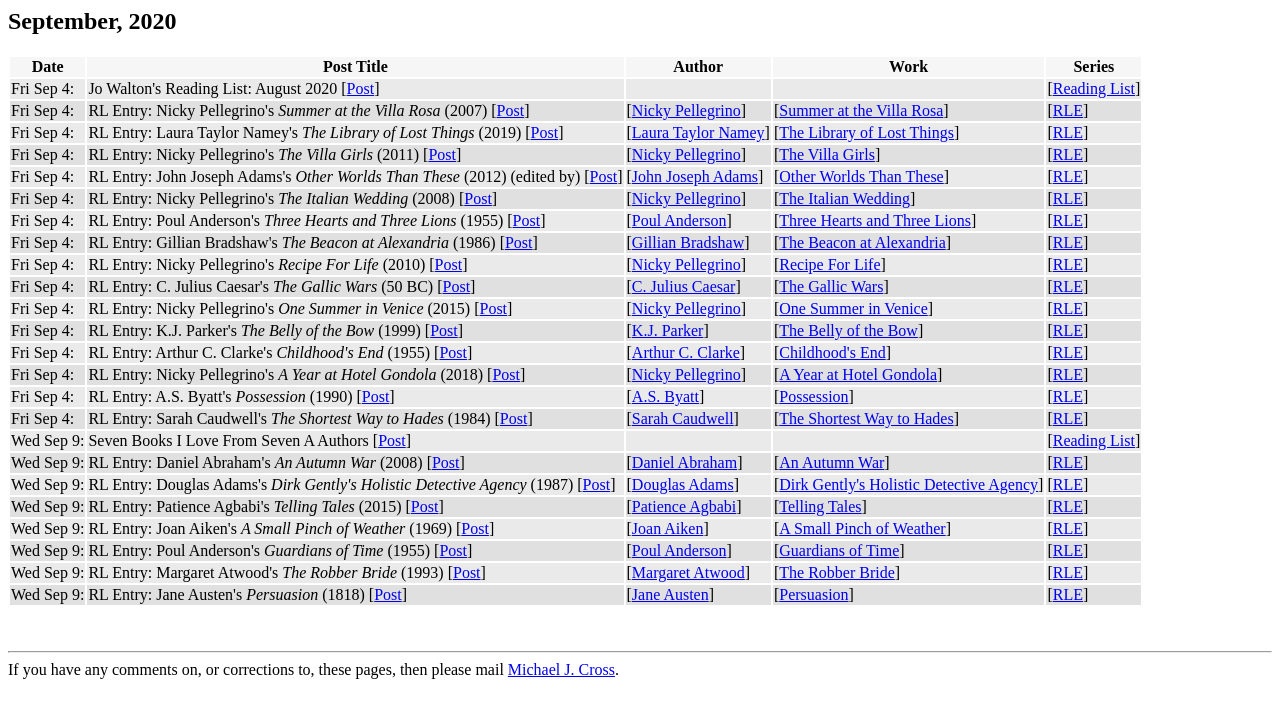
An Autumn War (831, 462)
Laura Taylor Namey (698, 132)
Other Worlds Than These (861, 176)
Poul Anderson (679, 220)
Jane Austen (670, 594)
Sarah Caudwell (683, 418)
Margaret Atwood (688, 572)
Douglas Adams (683, 484)
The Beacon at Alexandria (862, 242)
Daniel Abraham (684, 462)
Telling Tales (820, 506)
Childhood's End (832, 352)
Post (361, 88)
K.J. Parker (668, 330)
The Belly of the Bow (848, 330)
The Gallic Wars (831, 286)
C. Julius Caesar (684, 286)
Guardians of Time (839, 550)
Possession (813, 396)
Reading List (1094, 88)
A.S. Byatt (665, 396)
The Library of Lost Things (866, 132)
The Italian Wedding (844, 198)
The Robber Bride (837, 572)
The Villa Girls (827, 154)
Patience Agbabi (684, 506)
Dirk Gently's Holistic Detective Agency (908, 484)
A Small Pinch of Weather (862, 528)
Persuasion (813, 594)
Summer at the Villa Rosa (861, 110)
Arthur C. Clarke (686, 352)
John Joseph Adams (695, 176)
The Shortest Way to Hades (866, 418)
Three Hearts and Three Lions (875, 220)
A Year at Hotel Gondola (858, 374)
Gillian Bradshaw (688, 242)
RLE (1068, 110)
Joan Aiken (668, 528)
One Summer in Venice (853, 308)
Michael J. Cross (561, 669)
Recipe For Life (829, 264)
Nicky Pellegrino (686, 110)
